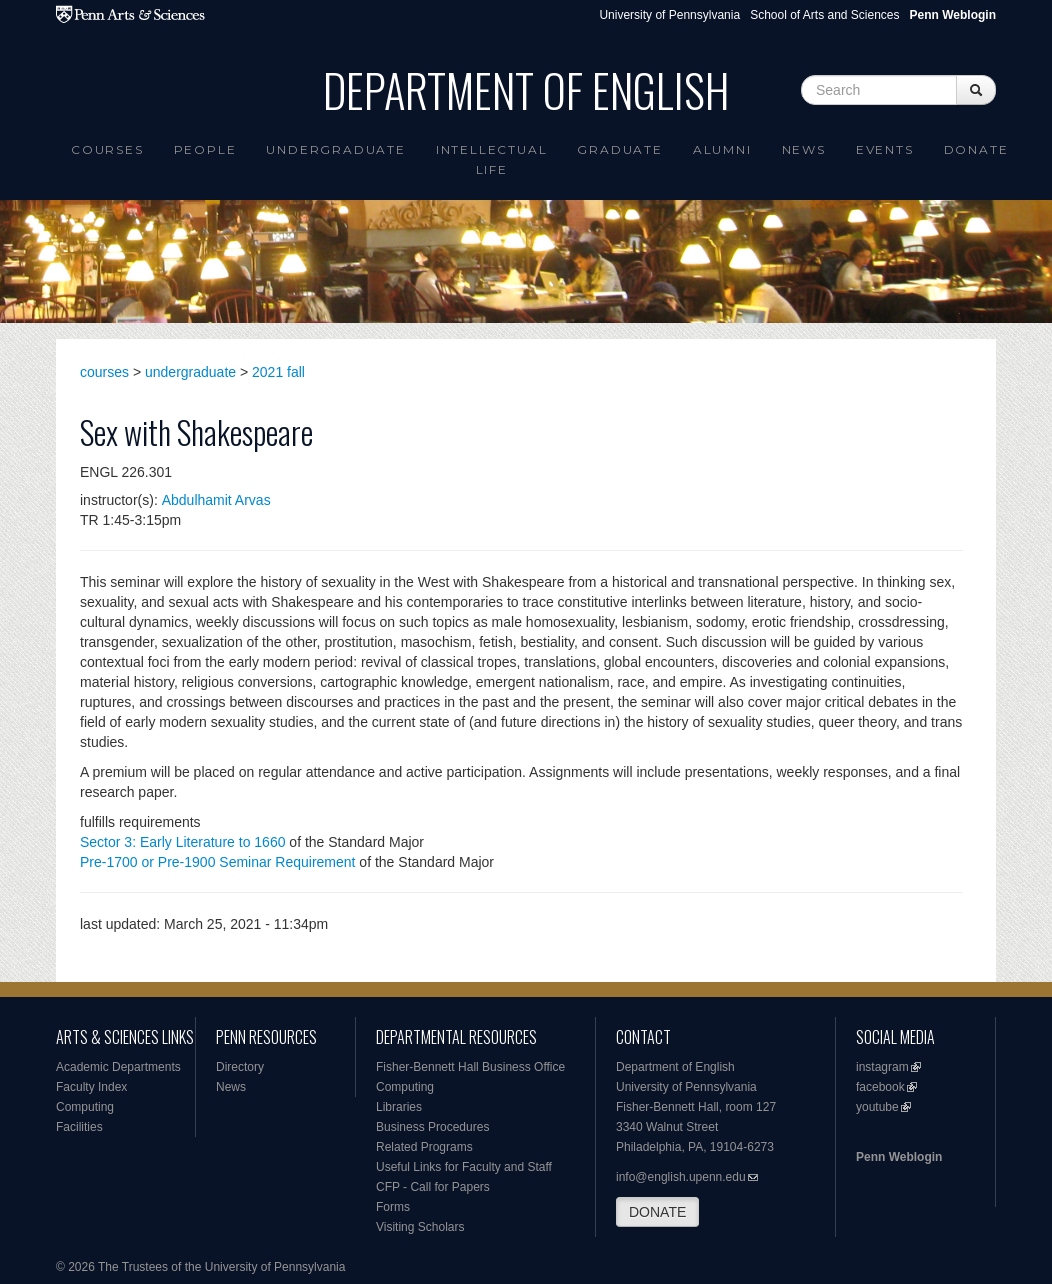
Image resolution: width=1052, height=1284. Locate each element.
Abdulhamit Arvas (216, 500)
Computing (85, 1107)
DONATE (657, 1212)
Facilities (79, 1127)
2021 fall (278, 372)
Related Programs (424, 1147)
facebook (880, 1087)
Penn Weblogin (899, 1157)
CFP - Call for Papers (433, 1187)
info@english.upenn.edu (681, 1177)
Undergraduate (335, 149)
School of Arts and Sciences (824, 15)
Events (885, 149)
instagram (882, 1067)
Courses (107, 149)
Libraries (399, 1107)
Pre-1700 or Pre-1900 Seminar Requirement (217, 862)
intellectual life (492, 159)
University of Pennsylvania (669, 15)
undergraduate (190, 372)
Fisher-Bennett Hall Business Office (470, 1067)
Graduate (619, 149)
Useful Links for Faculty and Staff (464, 1167)
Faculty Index (91, 1087)
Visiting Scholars (420, 1227)
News (804, 149)
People (205, 149)
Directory (240, 1067)
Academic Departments (118, 1067)
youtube (877, 1107)
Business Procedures (432, 1127)
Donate (976, 149)
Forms (393, 1207)
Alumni (722, 149)
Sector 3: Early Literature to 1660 (182, 842)
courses (104, 372)
